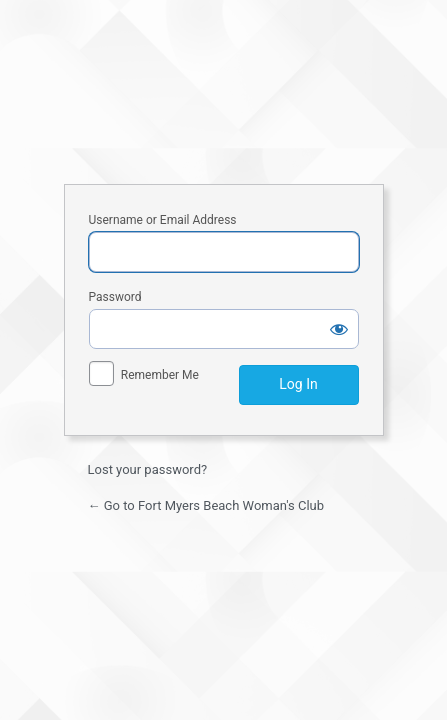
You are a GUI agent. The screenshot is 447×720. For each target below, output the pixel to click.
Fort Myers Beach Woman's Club (224, 91)
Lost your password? (148, 469)
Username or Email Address (163, 220)
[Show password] (339, 329)
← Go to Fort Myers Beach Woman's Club (206, 505)
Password (115, 297)
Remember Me (160, 375)
